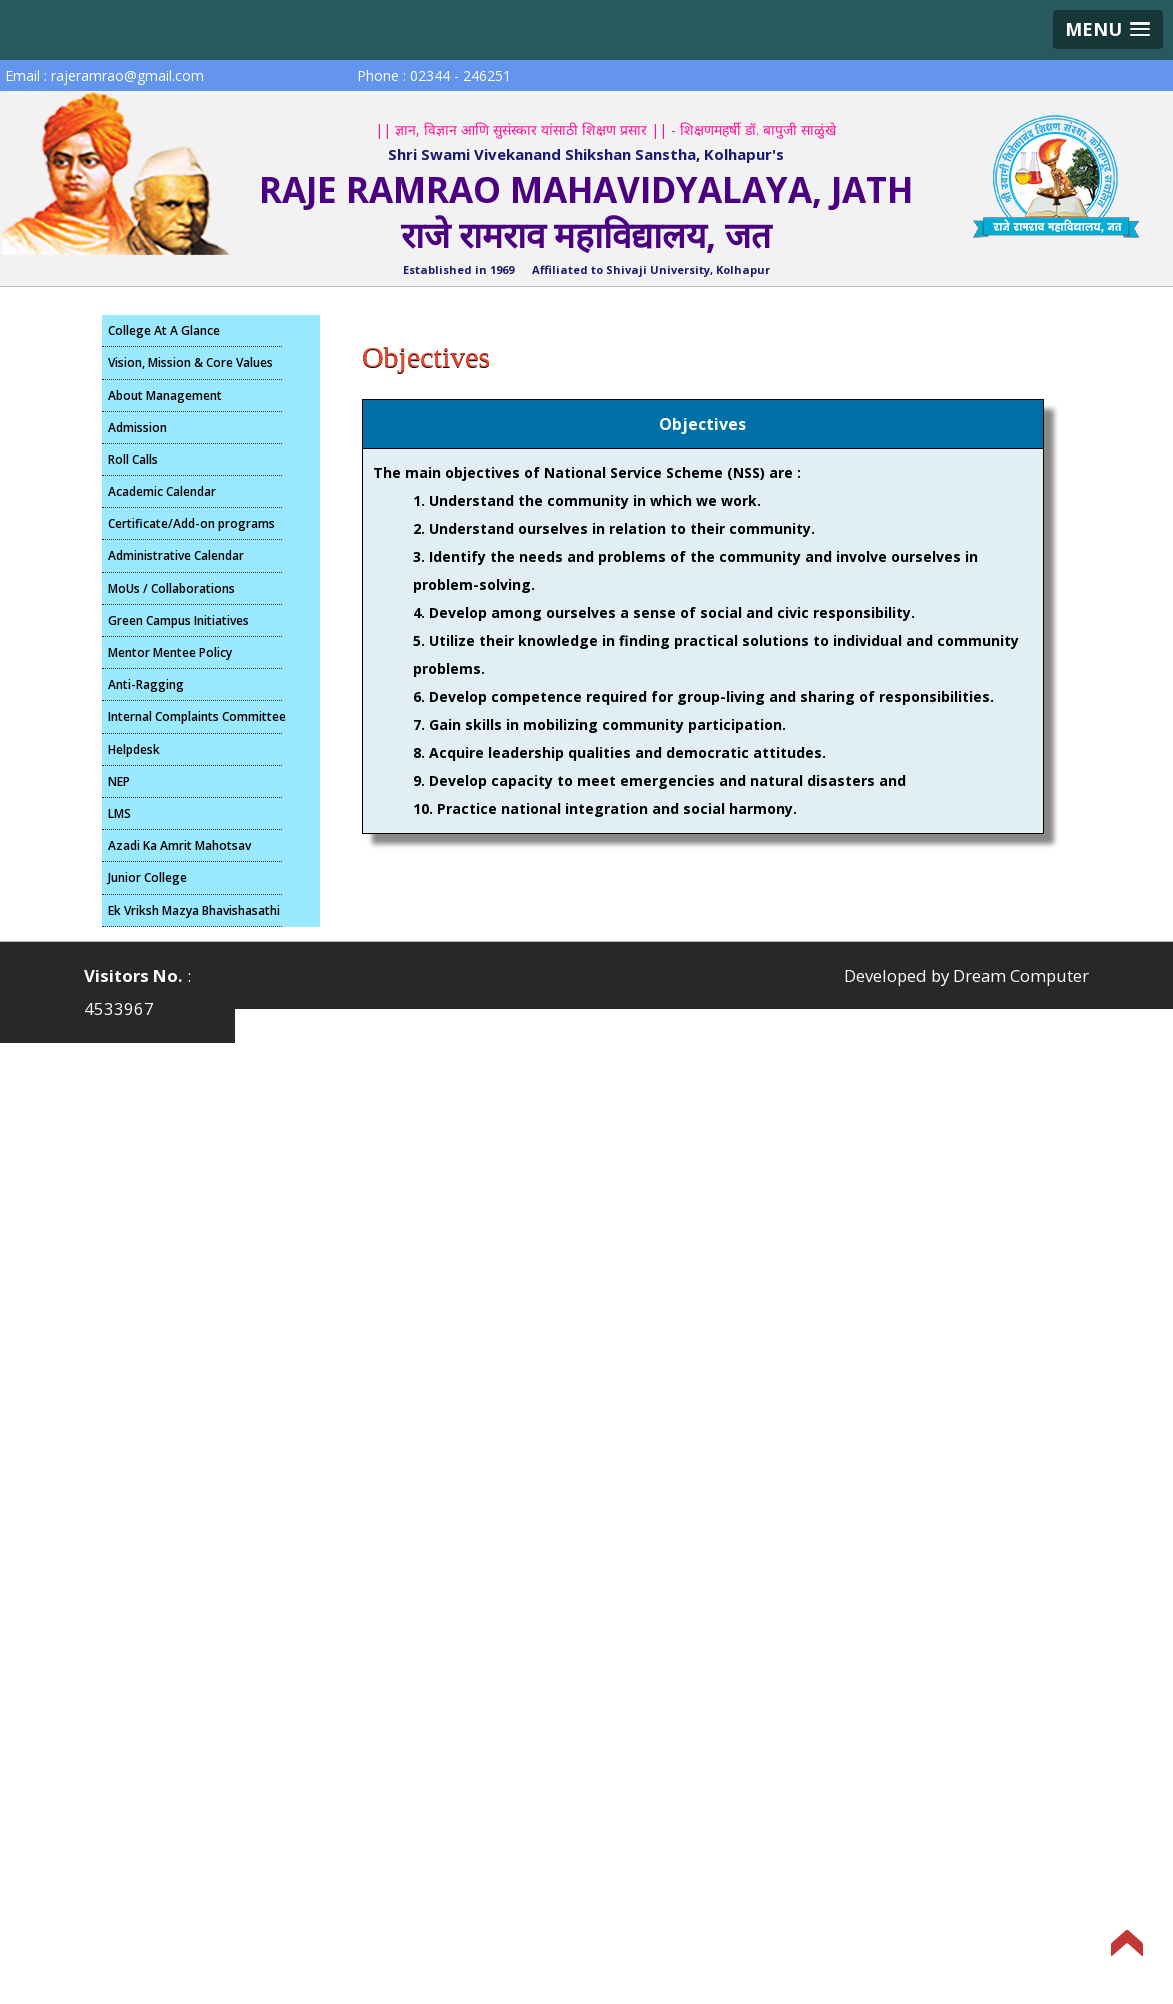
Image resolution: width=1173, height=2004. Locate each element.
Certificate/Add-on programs (191, 523)
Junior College (147, 877)
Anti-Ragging (146, 684)
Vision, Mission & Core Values (190, 362)
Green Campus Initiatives (178, 620)
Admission (137, 427)
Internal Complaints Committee (195, 716)
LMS (119, 813)
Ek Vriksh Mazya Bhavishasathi (194, 910)
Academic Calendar (162, 491)
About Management (165, 395)
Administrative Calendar (176, 555)
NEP (119, 781)
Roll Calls (133, 459)
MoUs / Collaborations (171, 588)
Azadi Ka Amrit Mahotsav (179, 845)
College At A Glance (164, 330)
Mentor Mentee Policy (170, 652)
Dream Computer (1021, 975)
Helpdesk (134, 749)
